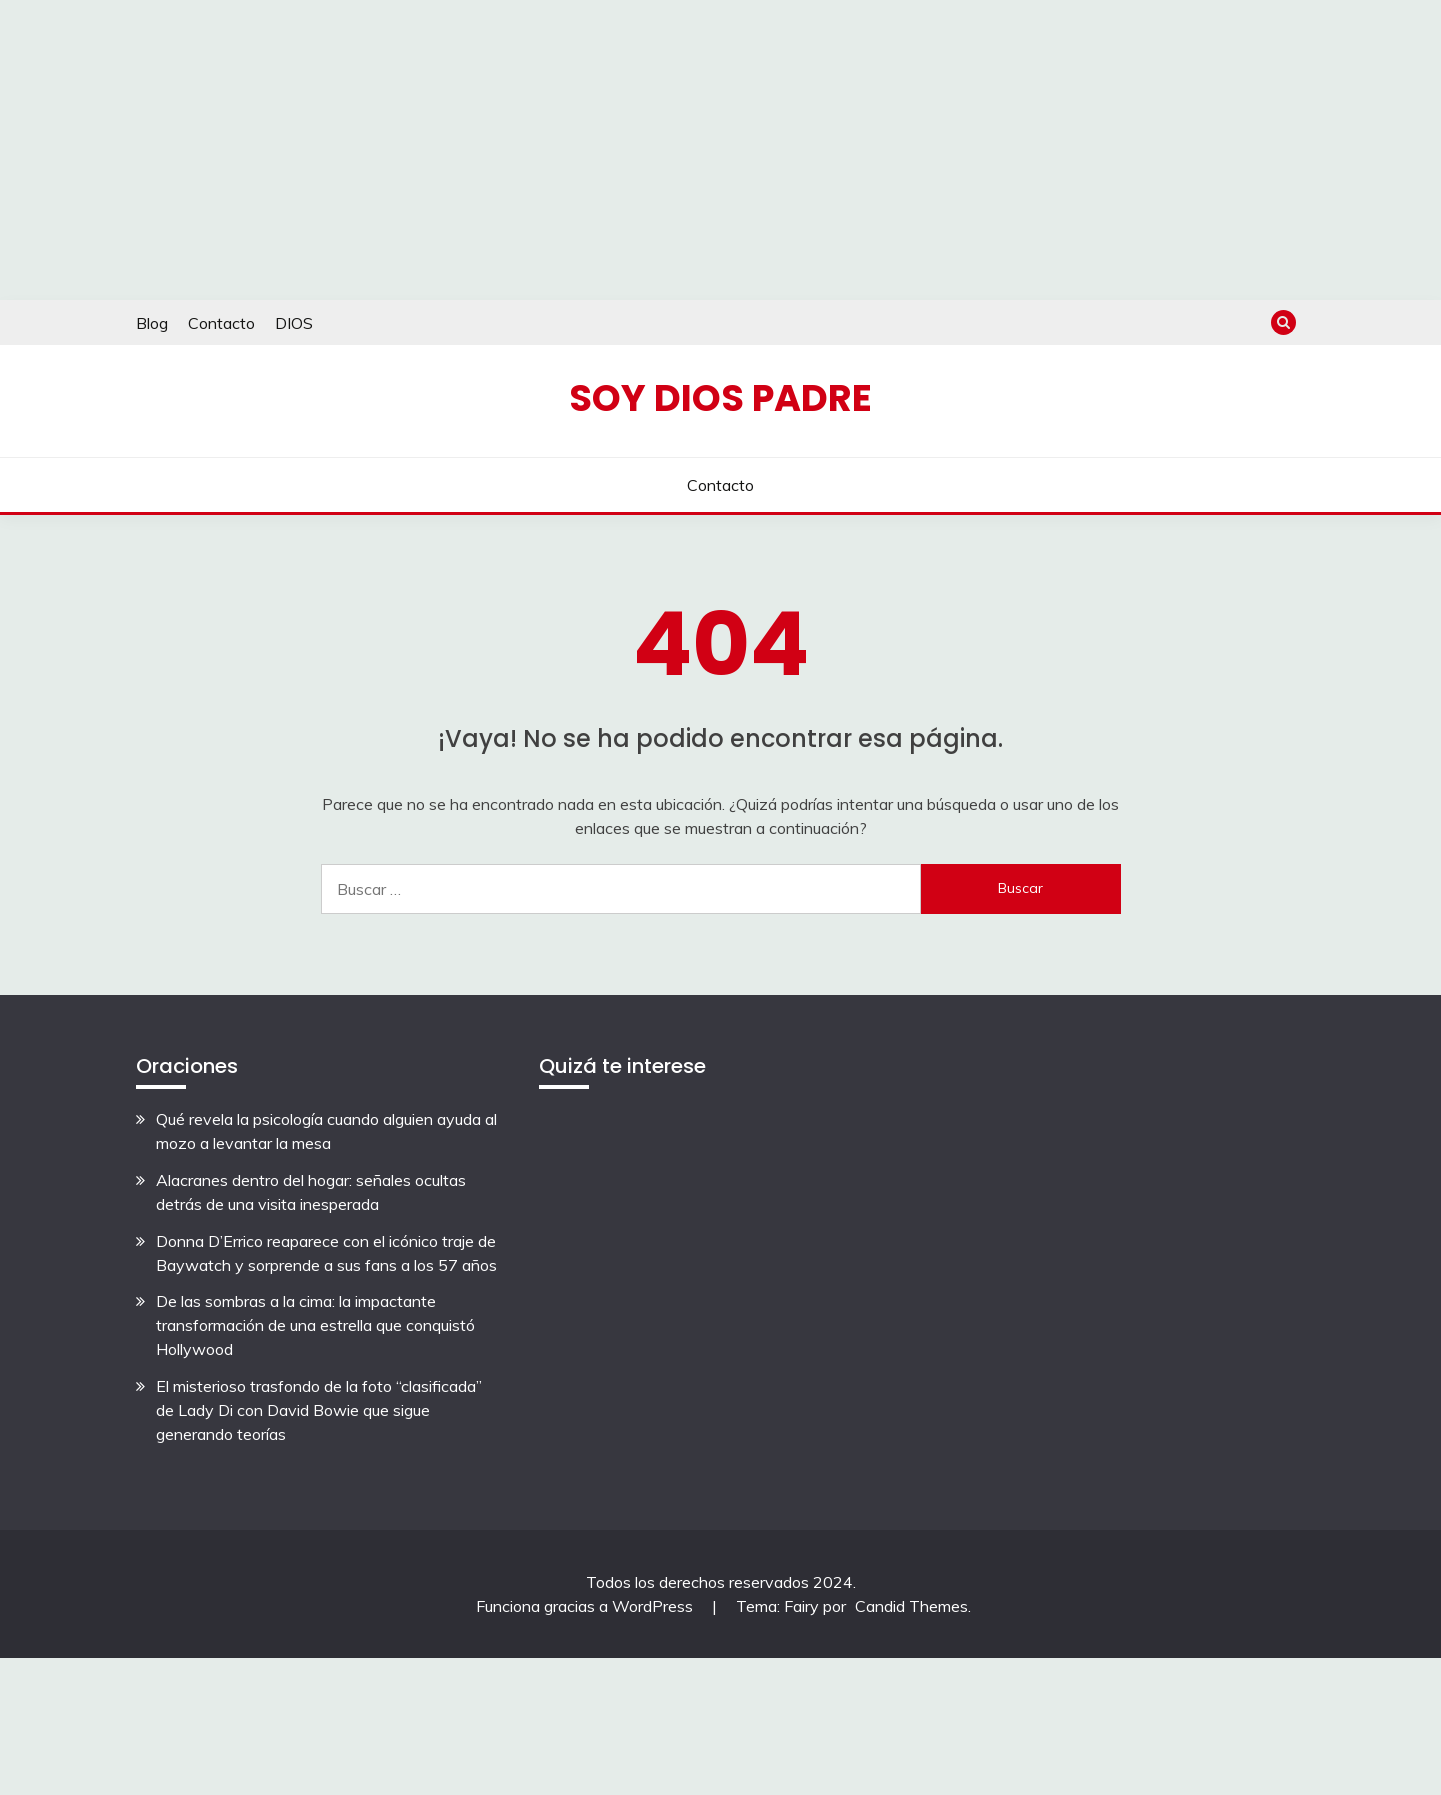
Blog (152, 323)
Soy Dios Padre (720, 398)
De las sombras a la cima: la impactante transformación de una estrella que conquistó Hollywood (315, 1325)
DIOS (294, 323)
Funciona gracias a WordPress (586, 1606)
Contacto (221, 323)
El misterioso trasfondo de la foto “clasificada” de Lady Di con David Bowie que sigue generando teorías (319, 1410)
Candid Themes (911, 1606)
